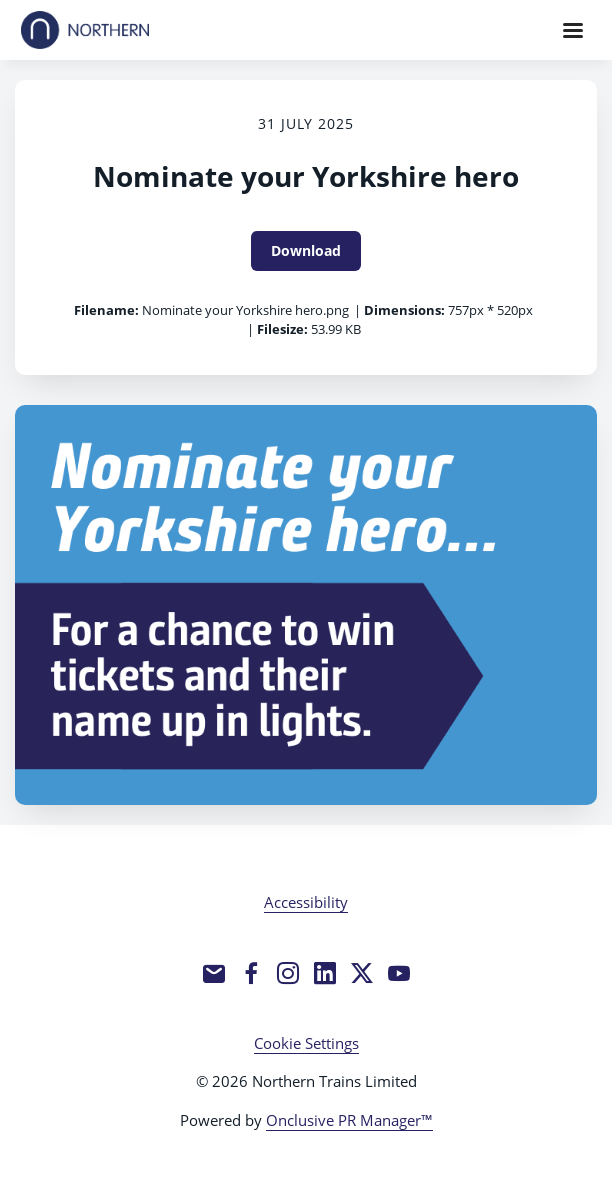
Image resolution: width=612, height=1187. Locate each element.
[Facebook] (251, 973)
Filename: (106, 310)
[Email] (214, 973)
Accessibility (306, 902)
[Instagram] (288, 973)
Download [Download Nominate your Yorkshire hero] (306, 250)
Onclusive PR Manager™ (349, 1120)
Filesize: (282, 329)
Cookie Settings (306, 1043)
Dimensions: (404, 310)
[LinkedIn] (325, 973)
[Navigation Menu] (573, 30)
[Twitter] (362, 973)
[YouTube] (399, 973)
